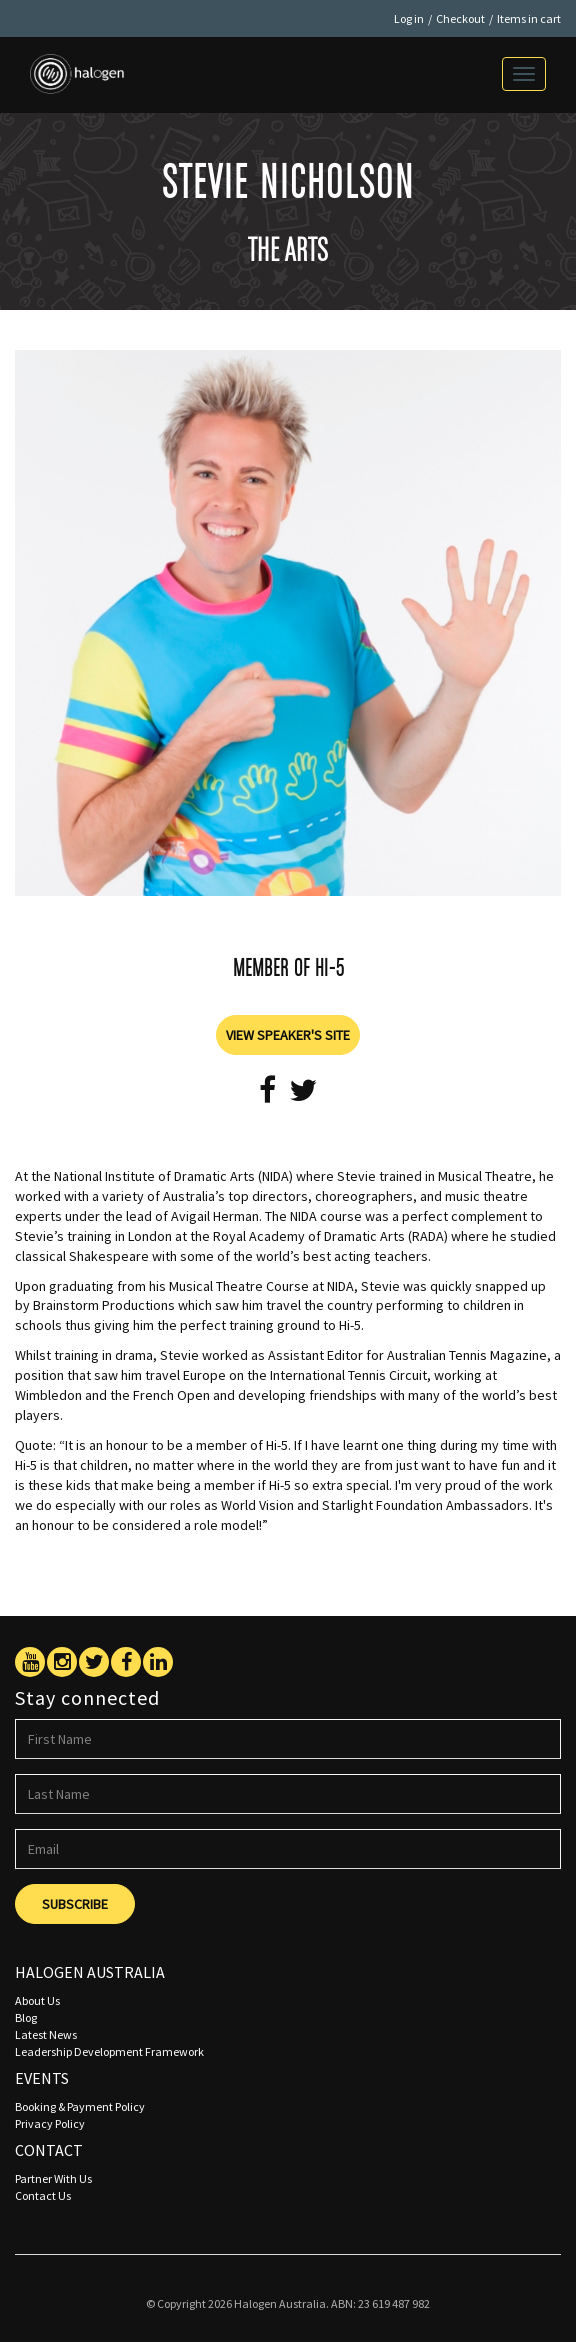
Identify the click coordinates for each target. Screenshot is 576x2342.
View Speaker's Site (288, 1035)
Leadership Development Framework (109, 2051)
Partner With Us (53, 2178)
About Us (37, 2000)
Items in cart (529, 18)
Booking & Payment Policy (80, 2106)
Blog (26, 2017)
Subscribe (75, 1904)
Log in (409, 18)
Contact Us (43, 2195)
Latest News (46, 2034)
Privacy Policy (50, 2123)
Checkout (460, 18)
